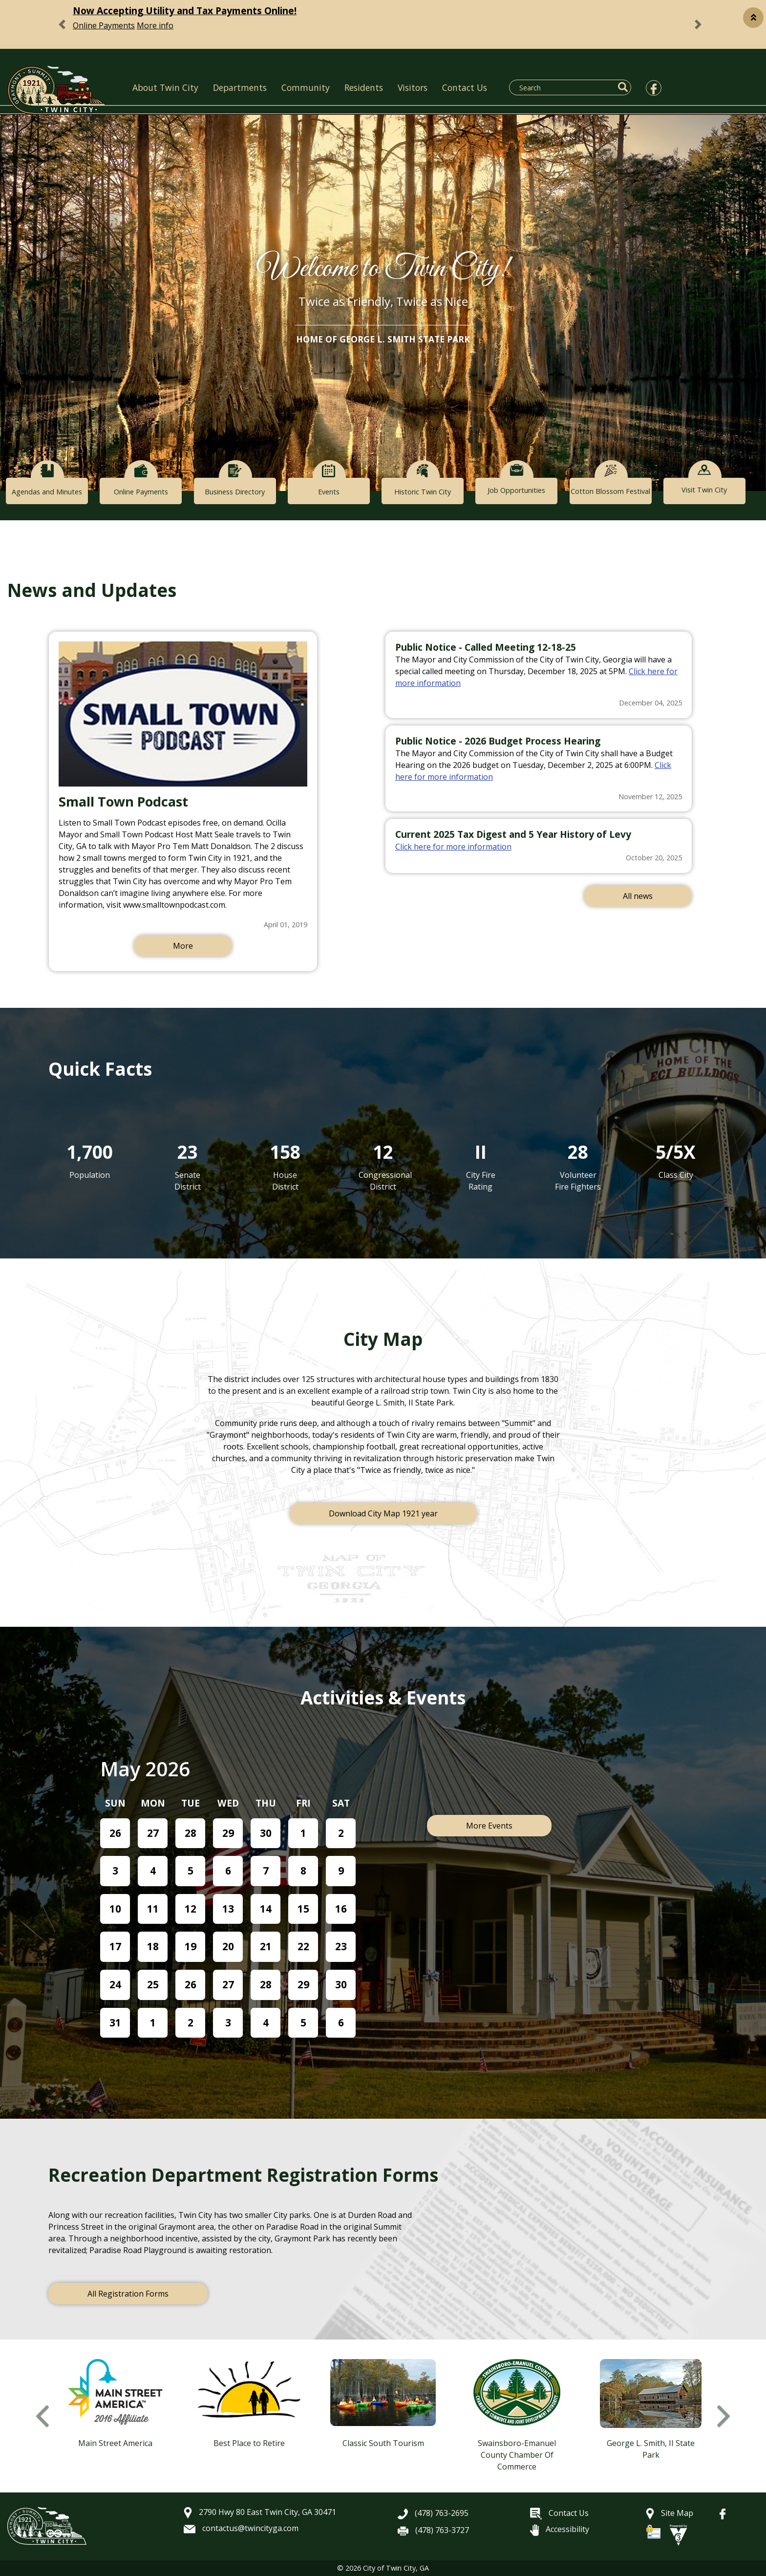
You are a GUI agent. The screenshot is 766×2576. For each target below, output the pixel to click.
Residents (363, 87)
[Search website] (564, 87)
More (183, 945)
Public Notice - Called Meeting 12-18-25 (485, 647)
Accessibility (559, 2529)
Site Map (669, 2513)
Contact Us (464, 87)
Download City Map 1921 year (383, 1513)
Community (305, 87)
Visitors (412, 87)
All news (638, 896)
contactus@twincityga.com (241, 2528)
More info (155, 25)
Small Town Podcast (123, 801)
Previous (42, 2416)
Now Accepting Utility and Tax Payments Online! (185, 10)
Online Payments (104, 25)
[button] (753, 17)
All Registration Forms (128, 2293)
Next (723, 2416)
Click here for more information (453, 846)
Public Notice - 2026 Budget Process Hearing (497, 740)
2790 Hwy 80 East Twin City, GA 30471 (260, 2512)
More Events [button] (489, 1825)
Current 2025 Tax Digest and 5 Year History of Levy (513, 834)
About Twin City (165, 87)
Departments (240, 87)
